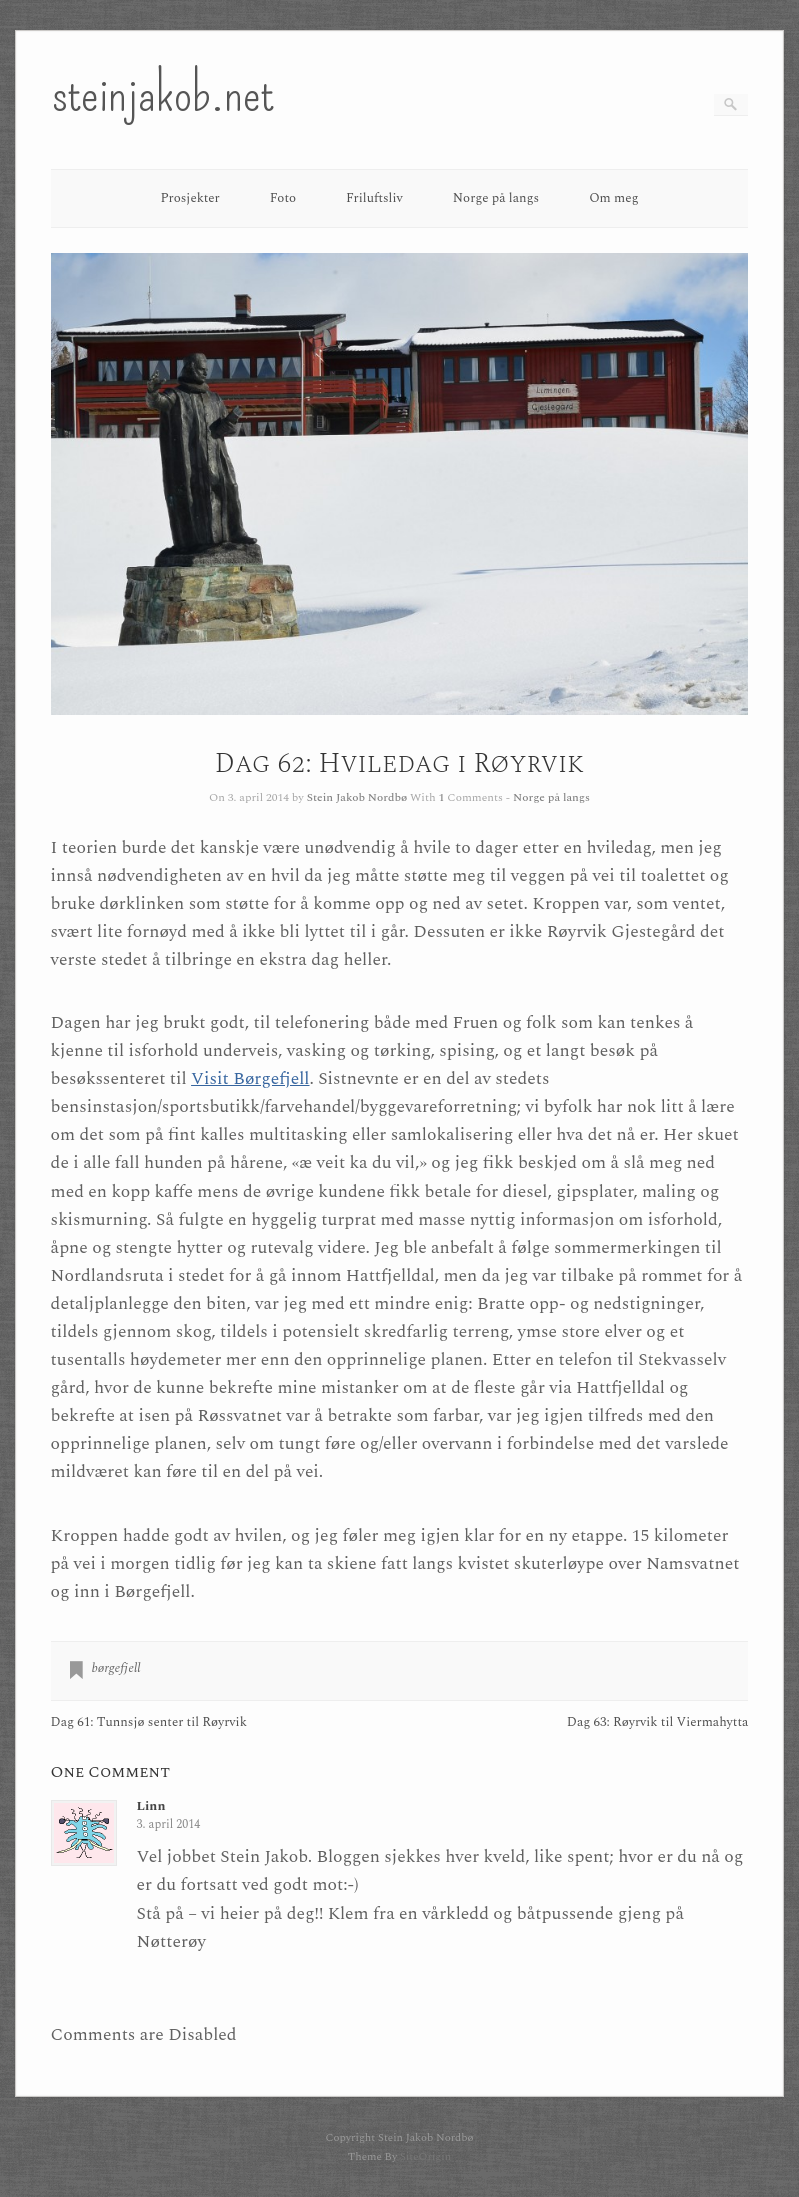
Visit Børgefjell (250, 1078)
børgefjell (116, 1668)
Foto (283, 198)
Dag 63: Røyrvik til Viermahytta (658, 1722)
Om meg (614, 198)
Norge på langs (496, 198)
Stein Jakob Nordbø (357, 797)
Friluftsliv (374, 198)
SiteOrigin (425, 2156)
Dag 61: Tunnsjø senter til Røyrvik (149, 1722)
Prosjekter (189, 198)
